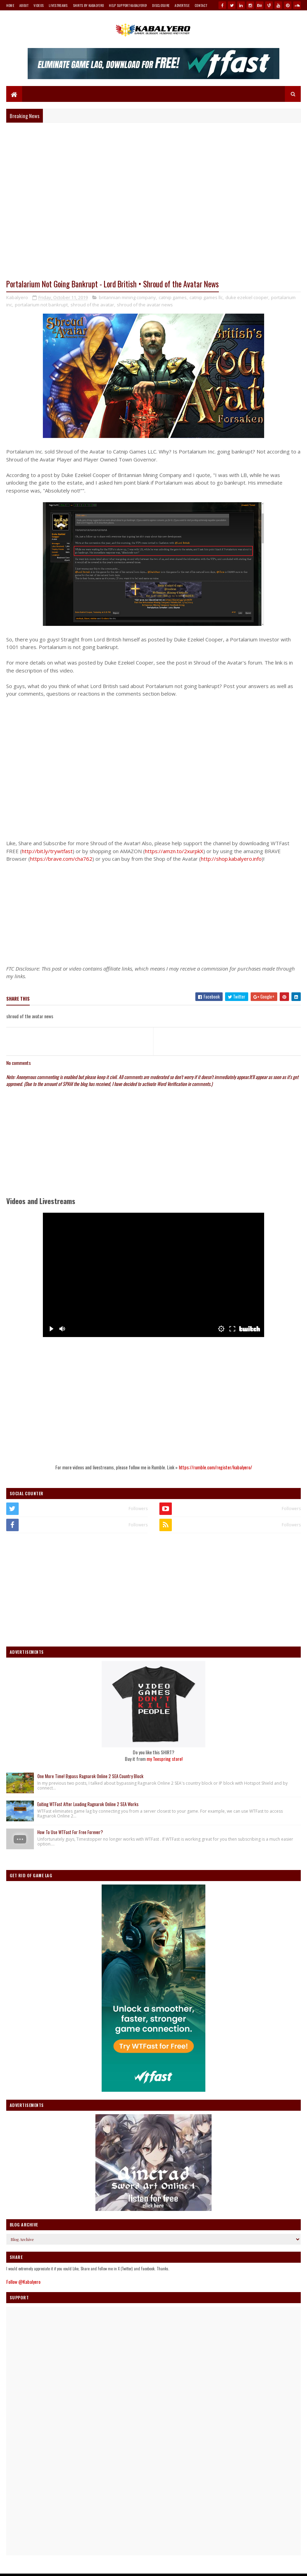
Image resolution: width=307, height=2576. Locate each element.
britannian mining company (127, 298)
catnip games (173, 298)
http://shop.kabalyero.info (231, 859)
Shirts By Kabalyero (88, 5)
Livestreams (58, 5)
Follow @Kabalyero (23, 2282)
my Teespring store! (165, 1759)
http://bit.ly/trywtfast (47, 851)
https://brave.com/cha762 (61, 859)
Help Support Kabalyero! (128, 5)
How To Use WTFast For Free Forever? (70, 1832)
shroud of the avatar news (145, 305)
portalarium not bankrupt (41, 305)
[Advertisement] (153, 911)
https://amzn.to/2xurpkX (174, 851)
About (24, 5)
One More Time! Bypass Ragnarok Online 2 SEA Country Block (90, 1776)
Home (10, 5)
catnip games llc (206, 298)
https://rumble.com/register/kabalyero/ (215, 1467)
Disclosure (160, 5)
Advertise (182, 5)
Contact (201, 5)
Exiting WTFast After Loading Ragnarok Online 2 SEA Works (88, 1804)
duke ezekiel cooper (246, 298)
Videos (39, 5)
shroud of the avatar (92, 305)
